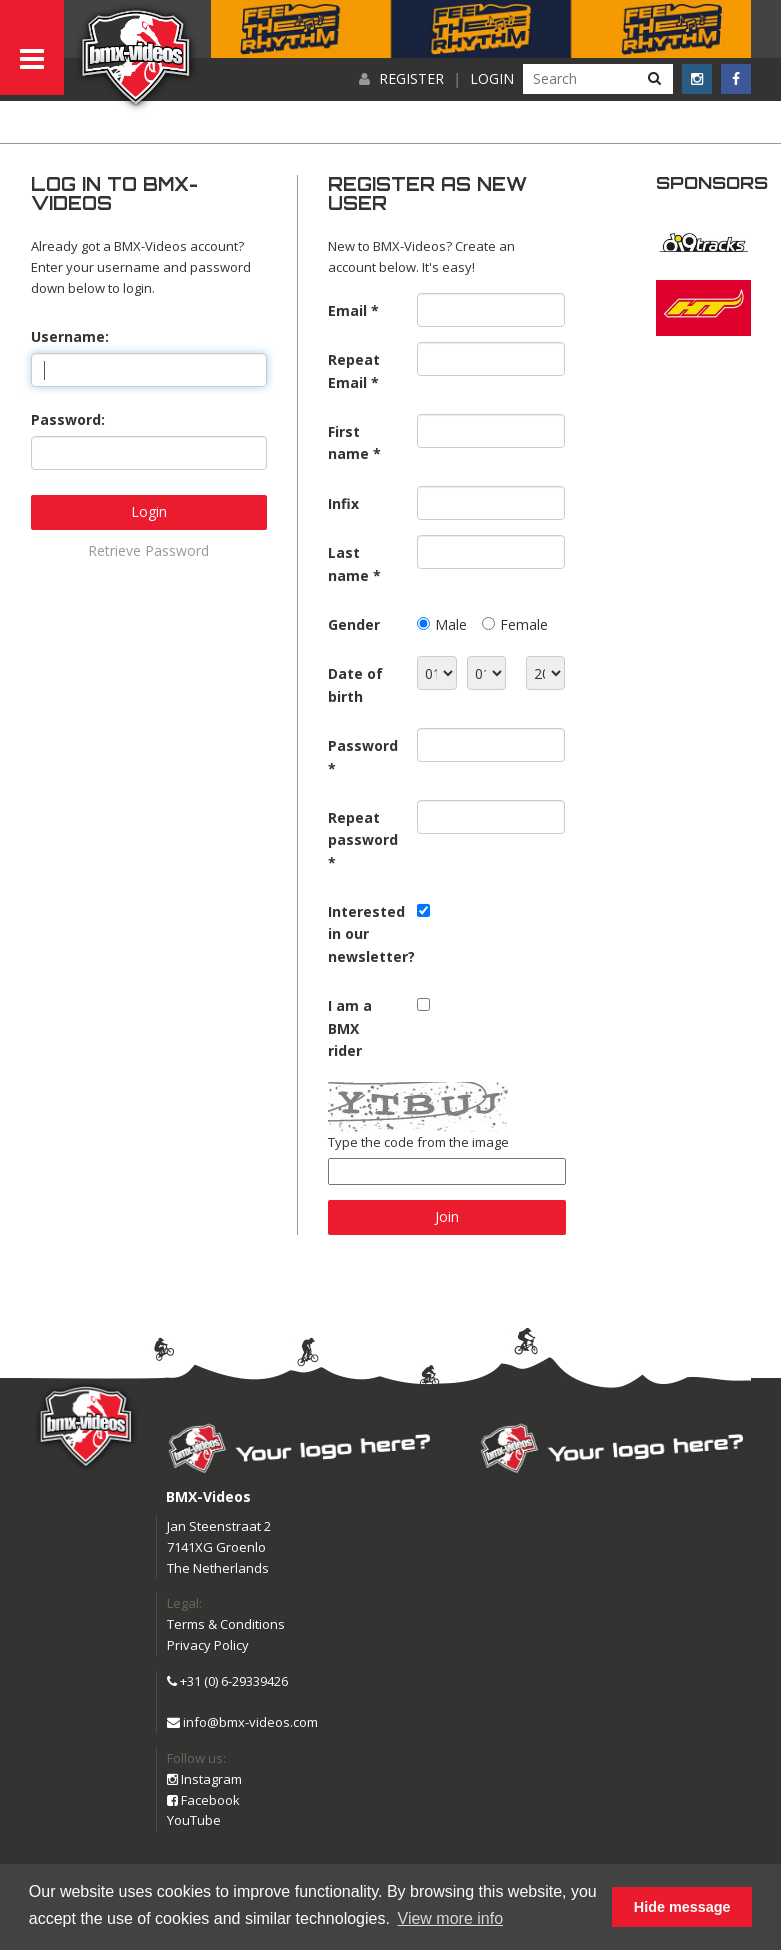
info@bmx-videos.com (242, 1722)
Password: (68, 419)
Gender (354, 624)
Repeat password (363, 828)
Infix (343, 503)
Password (363, 745)
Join (447, 1216)
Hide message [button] (682, 1907)
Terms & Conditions (226, 1624)
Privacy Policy (208, 1645)
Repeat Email (354, 370)
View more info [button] (451, 1918)
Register (411, 78)
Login (492, 78)
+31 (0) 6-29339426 (227, 1681)
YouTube (194, 1820)
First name (348, 442)
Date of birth (355, 684)
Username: (70, 336)
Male (451, 624)
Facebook (203, 1800)
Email (347, 310)
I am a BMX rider (350, 1028)
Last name (348, 563)
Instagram (204, 1779)
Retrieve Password (148, 550)
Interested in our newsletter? (365, 934)
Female (524, 624)
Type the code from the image (418, 1142)
